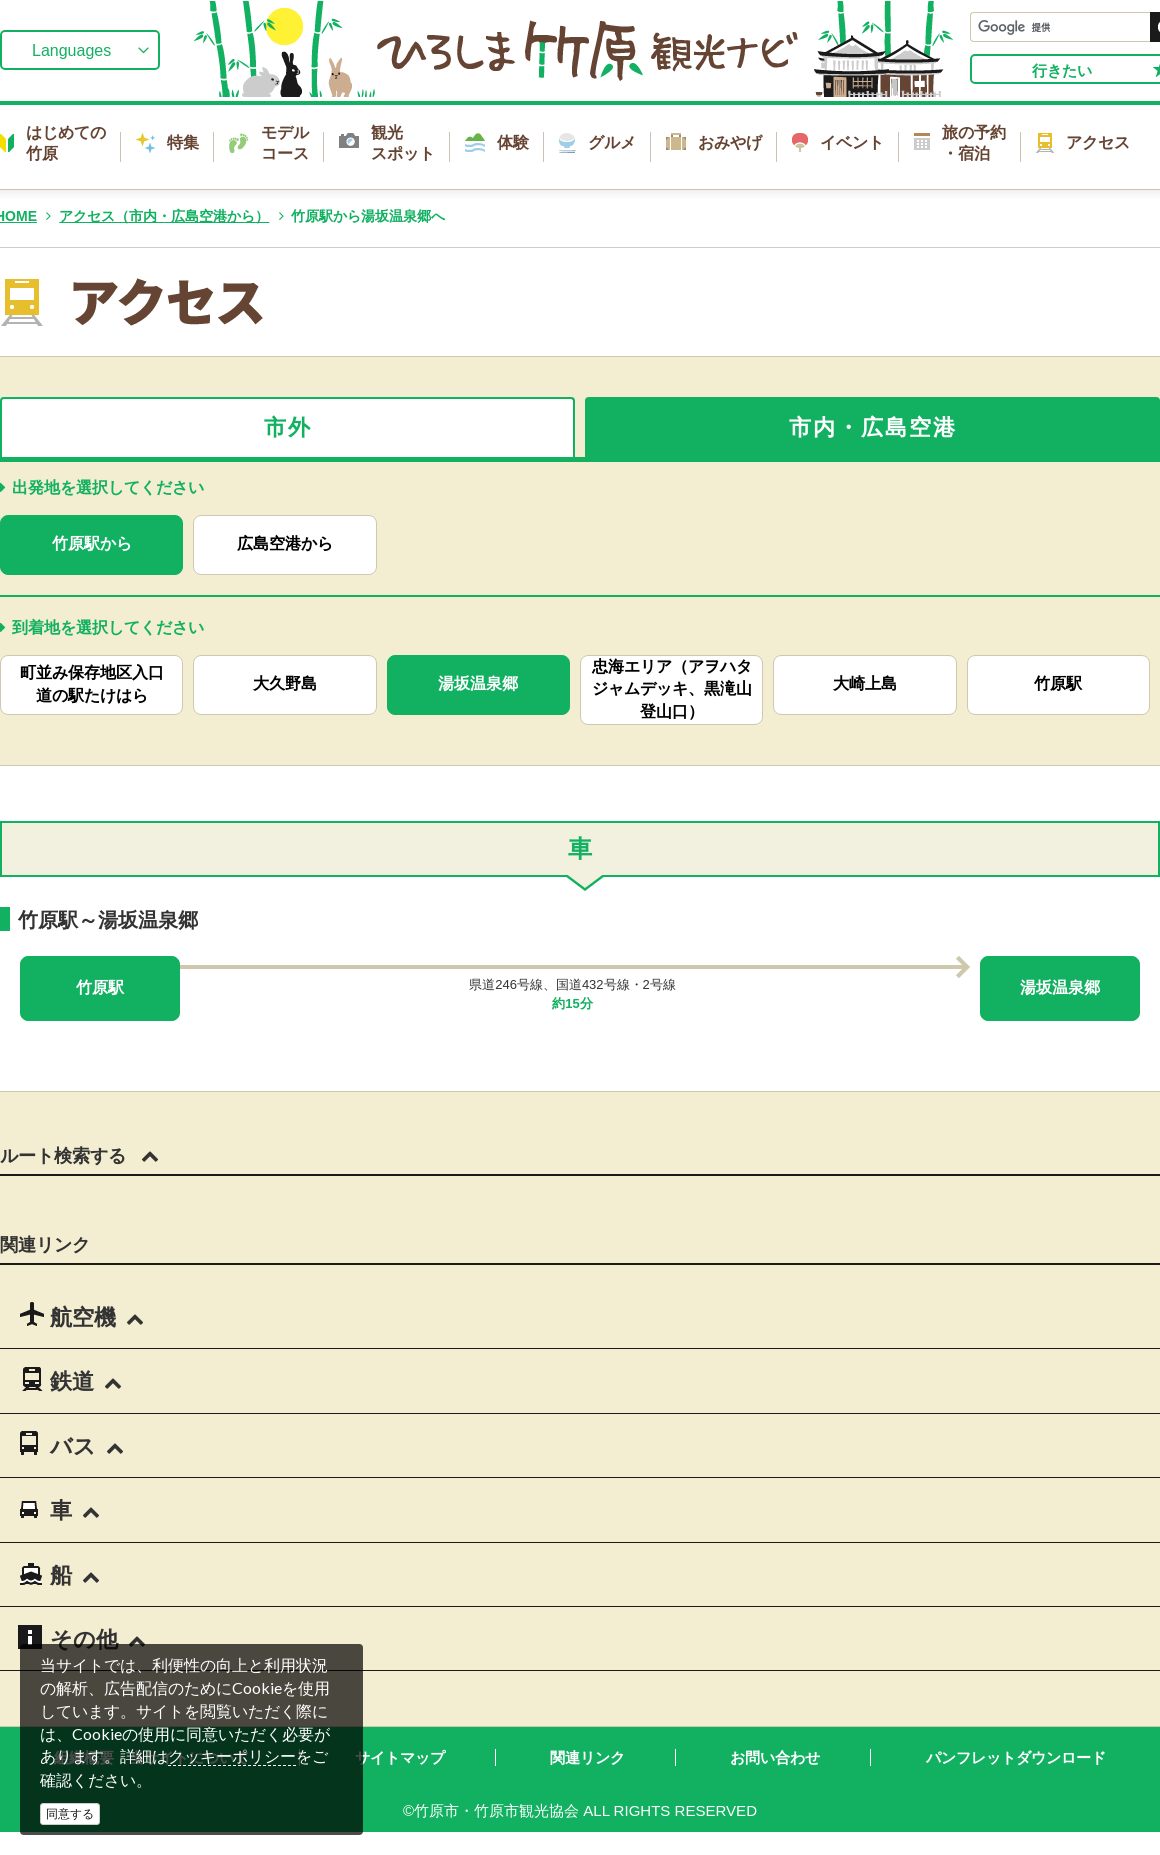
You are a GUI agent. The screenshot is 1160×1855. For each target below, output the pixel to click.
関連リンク (587, 1757)
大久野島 (285, 683)
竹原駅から (92, 543)
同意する (70, 1814)
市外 (288, 427)
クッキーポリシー (232, 1756)
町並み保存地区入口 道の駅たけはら (100, 684)
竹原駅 (1058, 683)
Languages (71, 50)
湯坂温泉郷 (478, 683)
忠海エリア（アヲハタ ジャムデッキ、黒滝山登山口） (672, 689)
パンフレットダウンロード (1016, 1757)
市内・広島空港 (873, 427)
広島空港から (285, 543)
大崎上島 (865, 683)
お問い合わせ (775, 1757)
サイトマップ (400, 1757)
